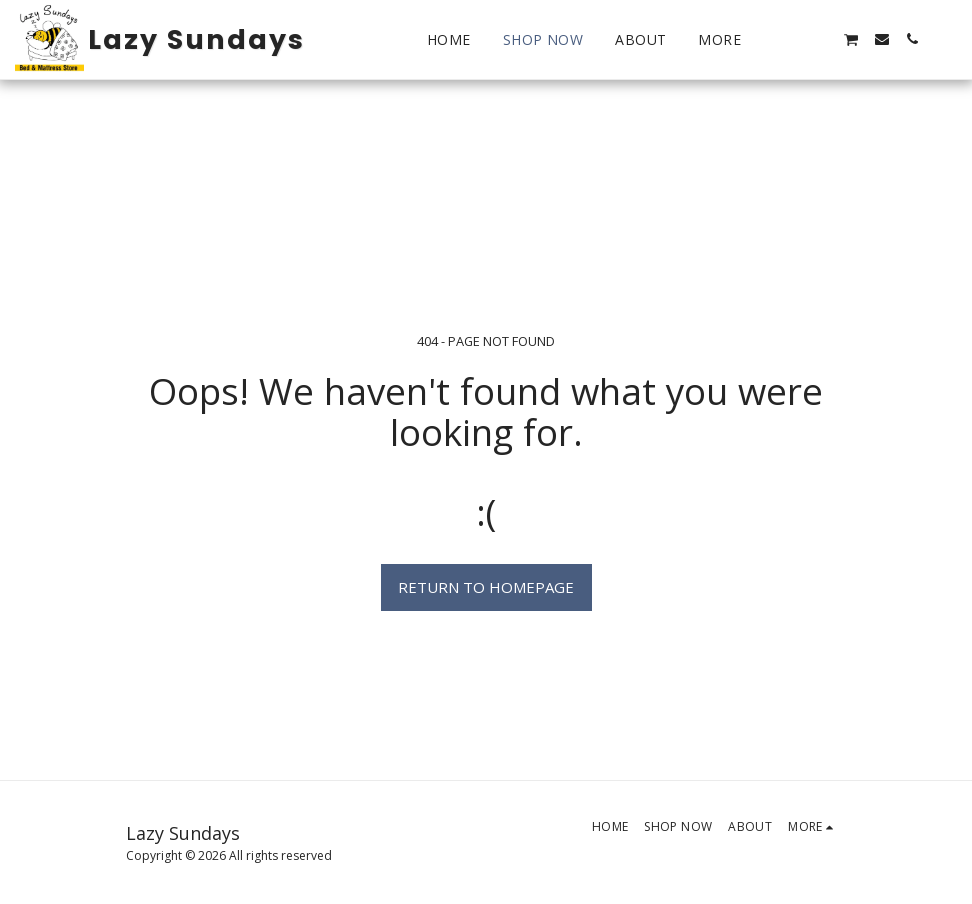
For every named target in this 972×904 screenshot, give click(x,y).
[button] (791, 39)
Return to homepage (486, 587)
